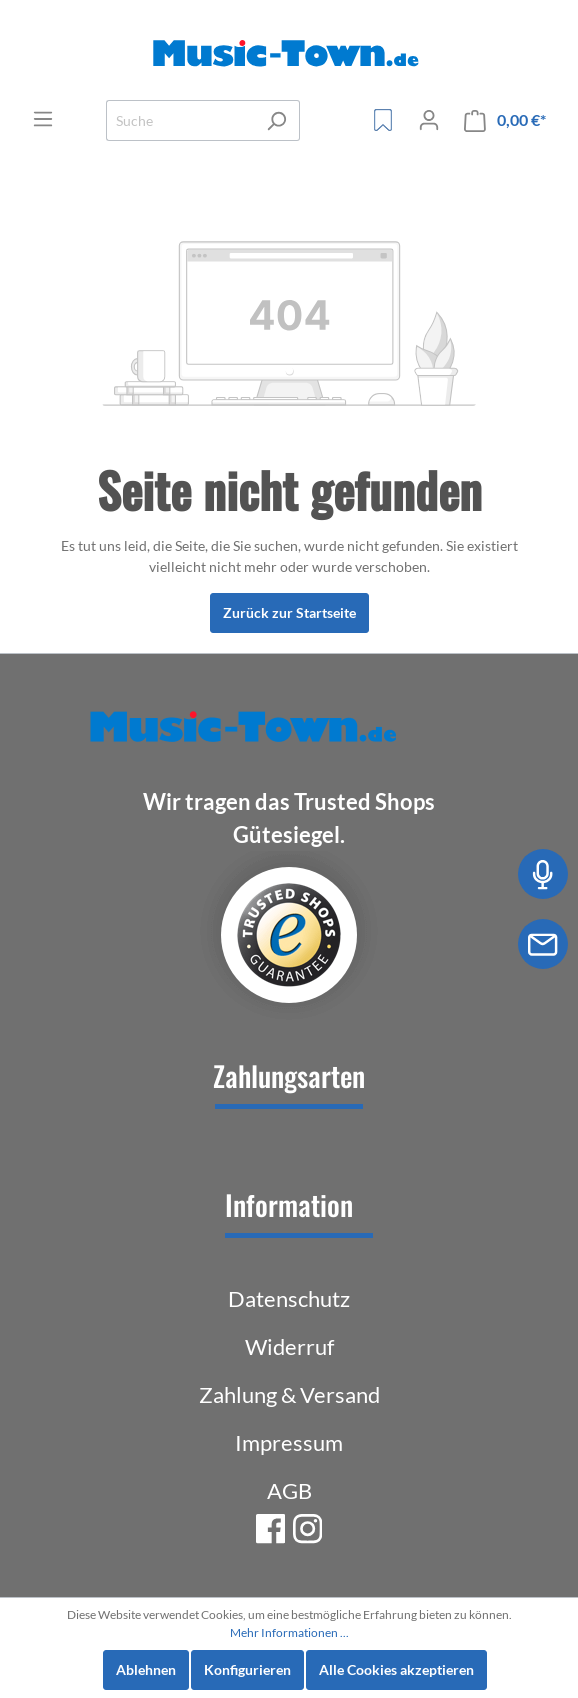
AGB (289, 1490)
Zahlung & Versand (289, 1394)
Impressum (289, 1442)
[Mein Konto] (429, 120)
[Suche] (180, 120)
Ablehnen (146, 1669)
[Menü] (43, 119)
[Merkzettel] (383, 120)
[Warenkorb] (505, 120)
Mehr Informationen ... (289, 1632)
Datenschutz (289, 1298)
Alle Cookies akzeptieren (396, 1669)
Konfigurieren (247, 1669)
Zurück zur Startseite (289, 612)
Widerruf (289, 1346)
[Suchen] (276, 120)
